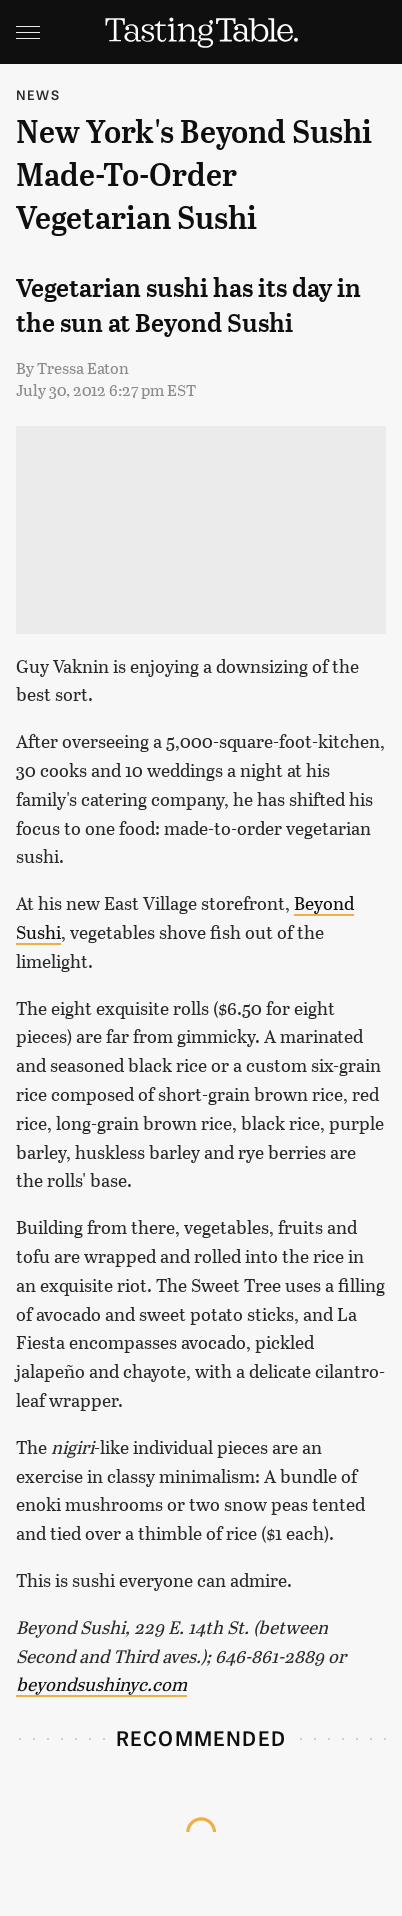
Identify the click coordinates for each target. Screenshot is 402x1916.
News (38, 94)
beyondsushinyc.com (101, 1684)
